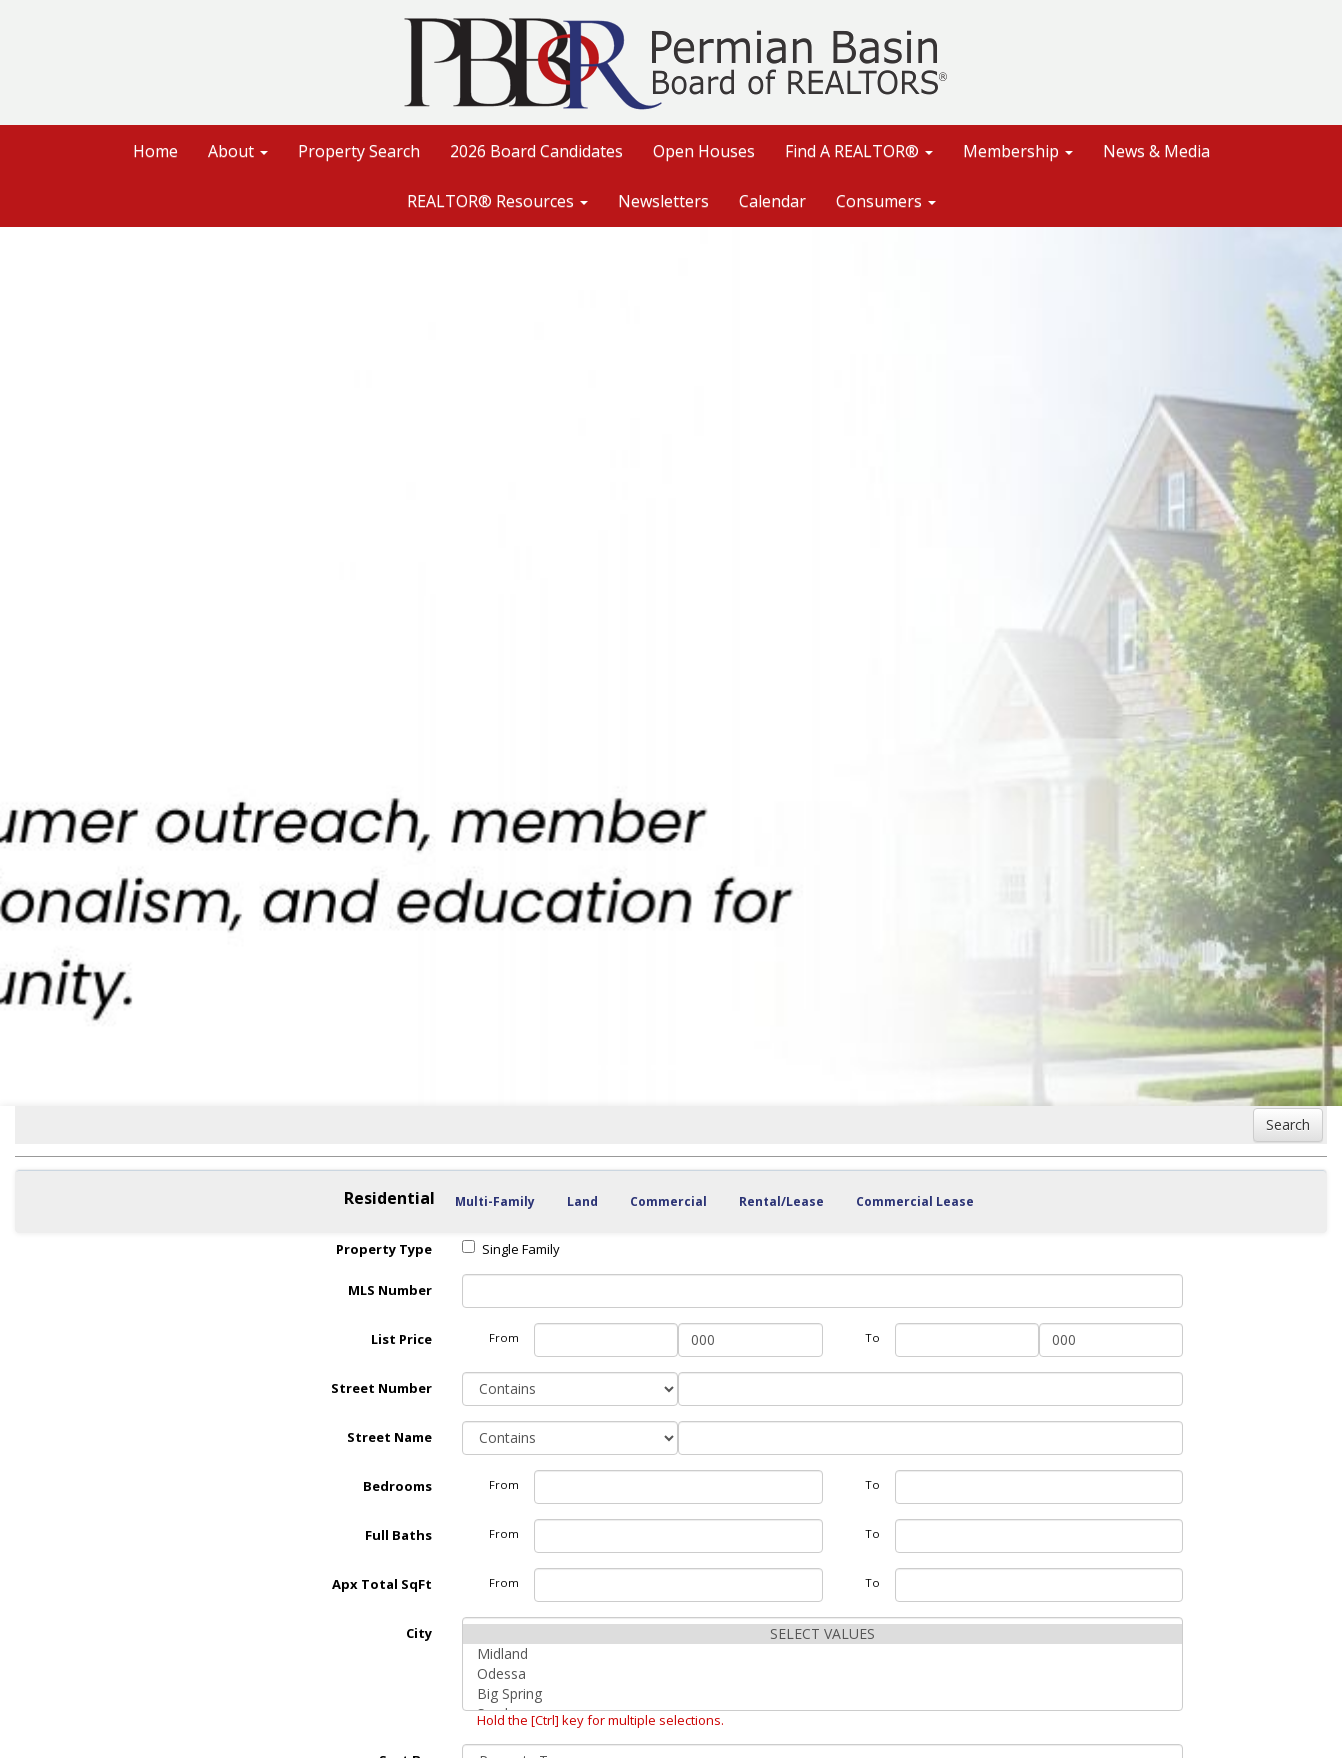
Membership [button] (1018, 151)
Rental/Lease (781, 1201)
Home (155, 151)
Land (582, 1201)
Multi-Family (495, 1201)
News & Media (1156, 151)
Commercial (668, 1201)
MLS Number (390, 1290)
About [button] (238, 151)
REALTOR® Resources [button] (497, 201)
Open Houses (704, 151)
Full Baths (398, 1535)
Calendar (772, 201)
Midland (822, 1654)
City (419, 1633)
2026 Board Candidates (536, 151)
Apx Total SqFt (382, 1584)
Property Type (384, 1249)
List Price (401, 1339)
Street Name (389, 1437)
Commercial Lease (915, 1201)
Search (1288, 1124)
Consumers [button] (886, 201)
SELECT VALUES (822, 1634)
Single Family (511, 1249)
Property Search (359, 151)
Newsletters (663, 201)
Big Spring (822, 1694)
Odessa (822, 1674)
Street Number (381, 1388)
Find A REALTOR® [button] (859, 151)
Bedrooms (397, 1486)
